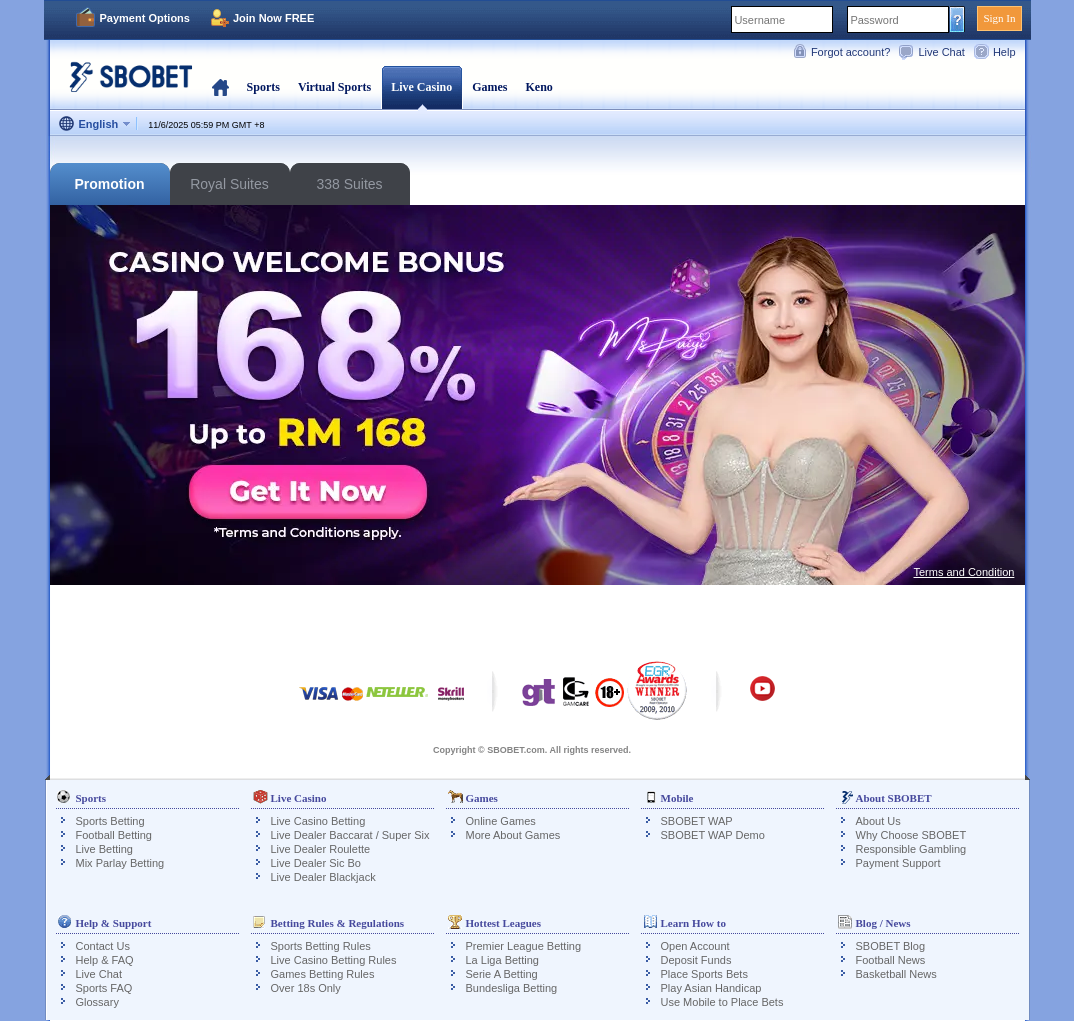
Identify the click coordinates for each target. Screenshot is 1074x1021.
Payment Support (898, 863)
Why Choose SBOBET (911, 835)
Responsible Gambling (911, 849)
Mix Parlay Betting (120, 863)
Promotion (110, 184)
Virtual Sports (334, 87)
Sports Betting (110, 821)
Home (220, 87)
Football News (891, 960)
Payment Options (145, 18)
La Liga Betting (502, 960)
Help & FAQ (105, 960)
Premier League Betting (524, 946)
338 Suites (349, 184)
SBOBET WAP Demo (713, 835)
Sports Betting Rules (321, 946)
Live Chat (941, 52)
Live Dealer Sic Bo (316, 863)
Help (1004, 52)
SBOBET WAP (697, 821)
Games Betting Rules (323, 974)
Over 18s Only (306, 988)
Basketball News (896, 974)
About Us (878, 821)
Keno (538, 87)
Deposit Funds (696, 960)
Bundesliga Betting (512, 988)
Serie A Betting (502, 974)
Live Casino (421, 87)
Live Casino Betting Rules (334, 960)
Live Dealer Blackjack (323, 877)
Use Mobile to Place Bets (722, 1002)
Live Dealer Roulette (321, 849)
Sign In (999, 18)
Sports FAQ (104, 988)
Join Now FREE (273, 18)
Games (489, 87)
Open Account (695, 946)
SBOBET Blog (891, 946)
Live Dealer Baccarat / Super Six (350, 835)
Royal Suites (229, 184)
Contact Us (103, 946)
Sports (263, 87)
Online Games (501, 821)
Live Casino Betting (318, 821)
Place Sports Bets (704, 974)
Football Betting (114, 835)
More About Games (513, 835)
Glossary (97, 1002)
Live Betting (104, 849)
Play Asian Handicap (711, 988)
